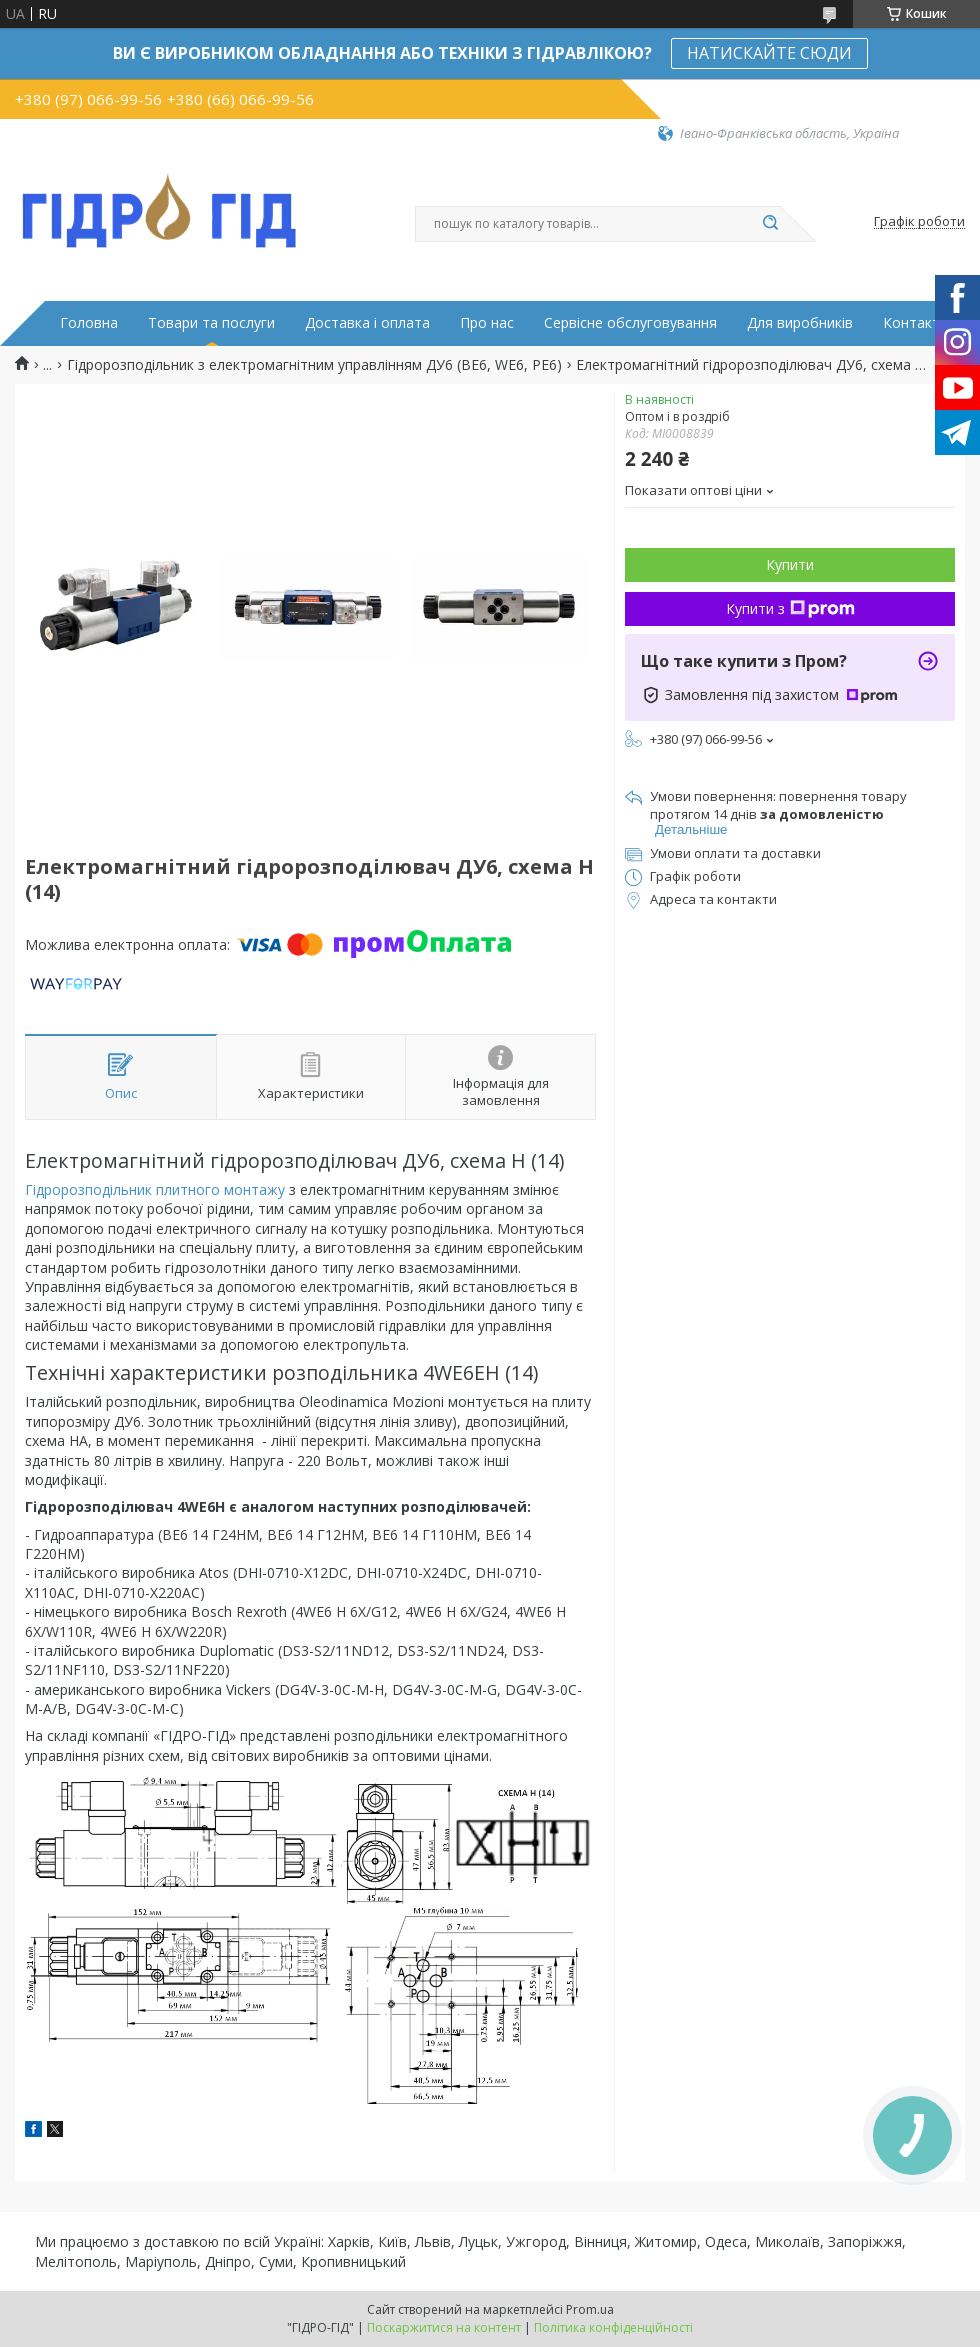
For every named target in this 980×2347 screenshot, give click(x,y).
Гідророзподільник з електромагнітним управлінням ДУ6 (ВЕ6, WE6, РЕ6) (314, 365)
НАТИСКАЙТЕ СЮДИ (769, 53)
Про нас (487, 323)
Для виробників (800, 323)
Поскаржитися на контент (444, 2327)
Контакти (915, 323)
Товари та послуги (211, 323)
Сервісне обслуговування (630, 323)
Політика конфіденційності (613, 2327)
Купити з (790, 608)
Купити (790, 564)
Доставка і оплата (367, 323)
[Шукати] (770, 224)
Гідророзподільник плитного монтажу (155, 1189)
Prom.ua (590, 2309)
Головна (89, 323)
